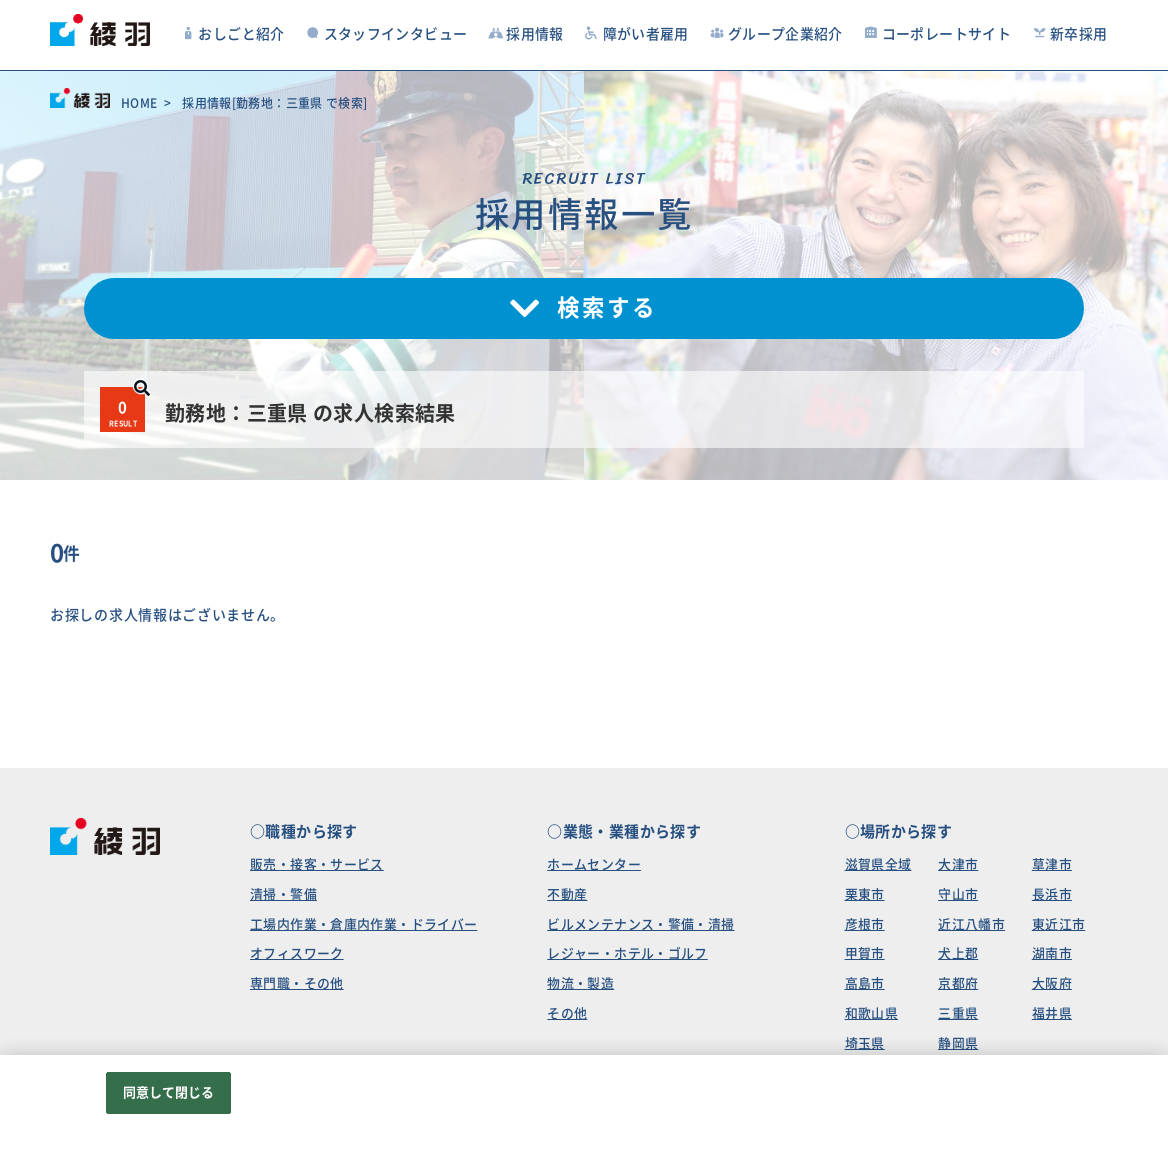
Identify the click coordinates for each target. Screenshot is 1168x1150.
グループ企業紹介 (775, 33)
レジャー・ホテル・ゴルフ (627, 953)
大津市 (958, 864)
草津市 (1052, 864)
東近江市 (1059, 924)
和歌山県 (872, 1013)
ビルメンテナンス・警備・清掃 (640, 924)
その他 (567, 1013)
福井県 (1052, 1013)
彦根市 (865, 924)
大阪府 (1052, 983)
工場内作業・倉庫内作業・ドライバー (363, 924)
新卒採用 (1070, 33)
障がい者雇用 (636, 33)
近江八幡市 (971, 924)
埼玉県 (865, 1043)
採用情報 (526, 33)
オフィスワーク (297, 953)
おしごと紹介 (232, 33)
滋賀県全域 (878, 864)
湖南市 (1052, 953)
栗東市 (865, 894)
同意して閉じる (169, 1092)
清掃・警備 (283, 894)
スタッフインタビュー (386, 33)
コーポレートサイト (937, 33)
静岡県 (958, 1043)
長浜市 (1052, 894)
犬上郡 (958, 953)
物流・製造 (580, 983)
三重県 (958, 1013)
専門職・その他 (297, 983)
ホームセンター (594, 864)
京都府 (958, 983)
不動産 (567, 894)
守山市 (958, 894)
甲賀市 (865, 953)
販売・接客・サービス (317, 864)
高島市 (865, 983)
